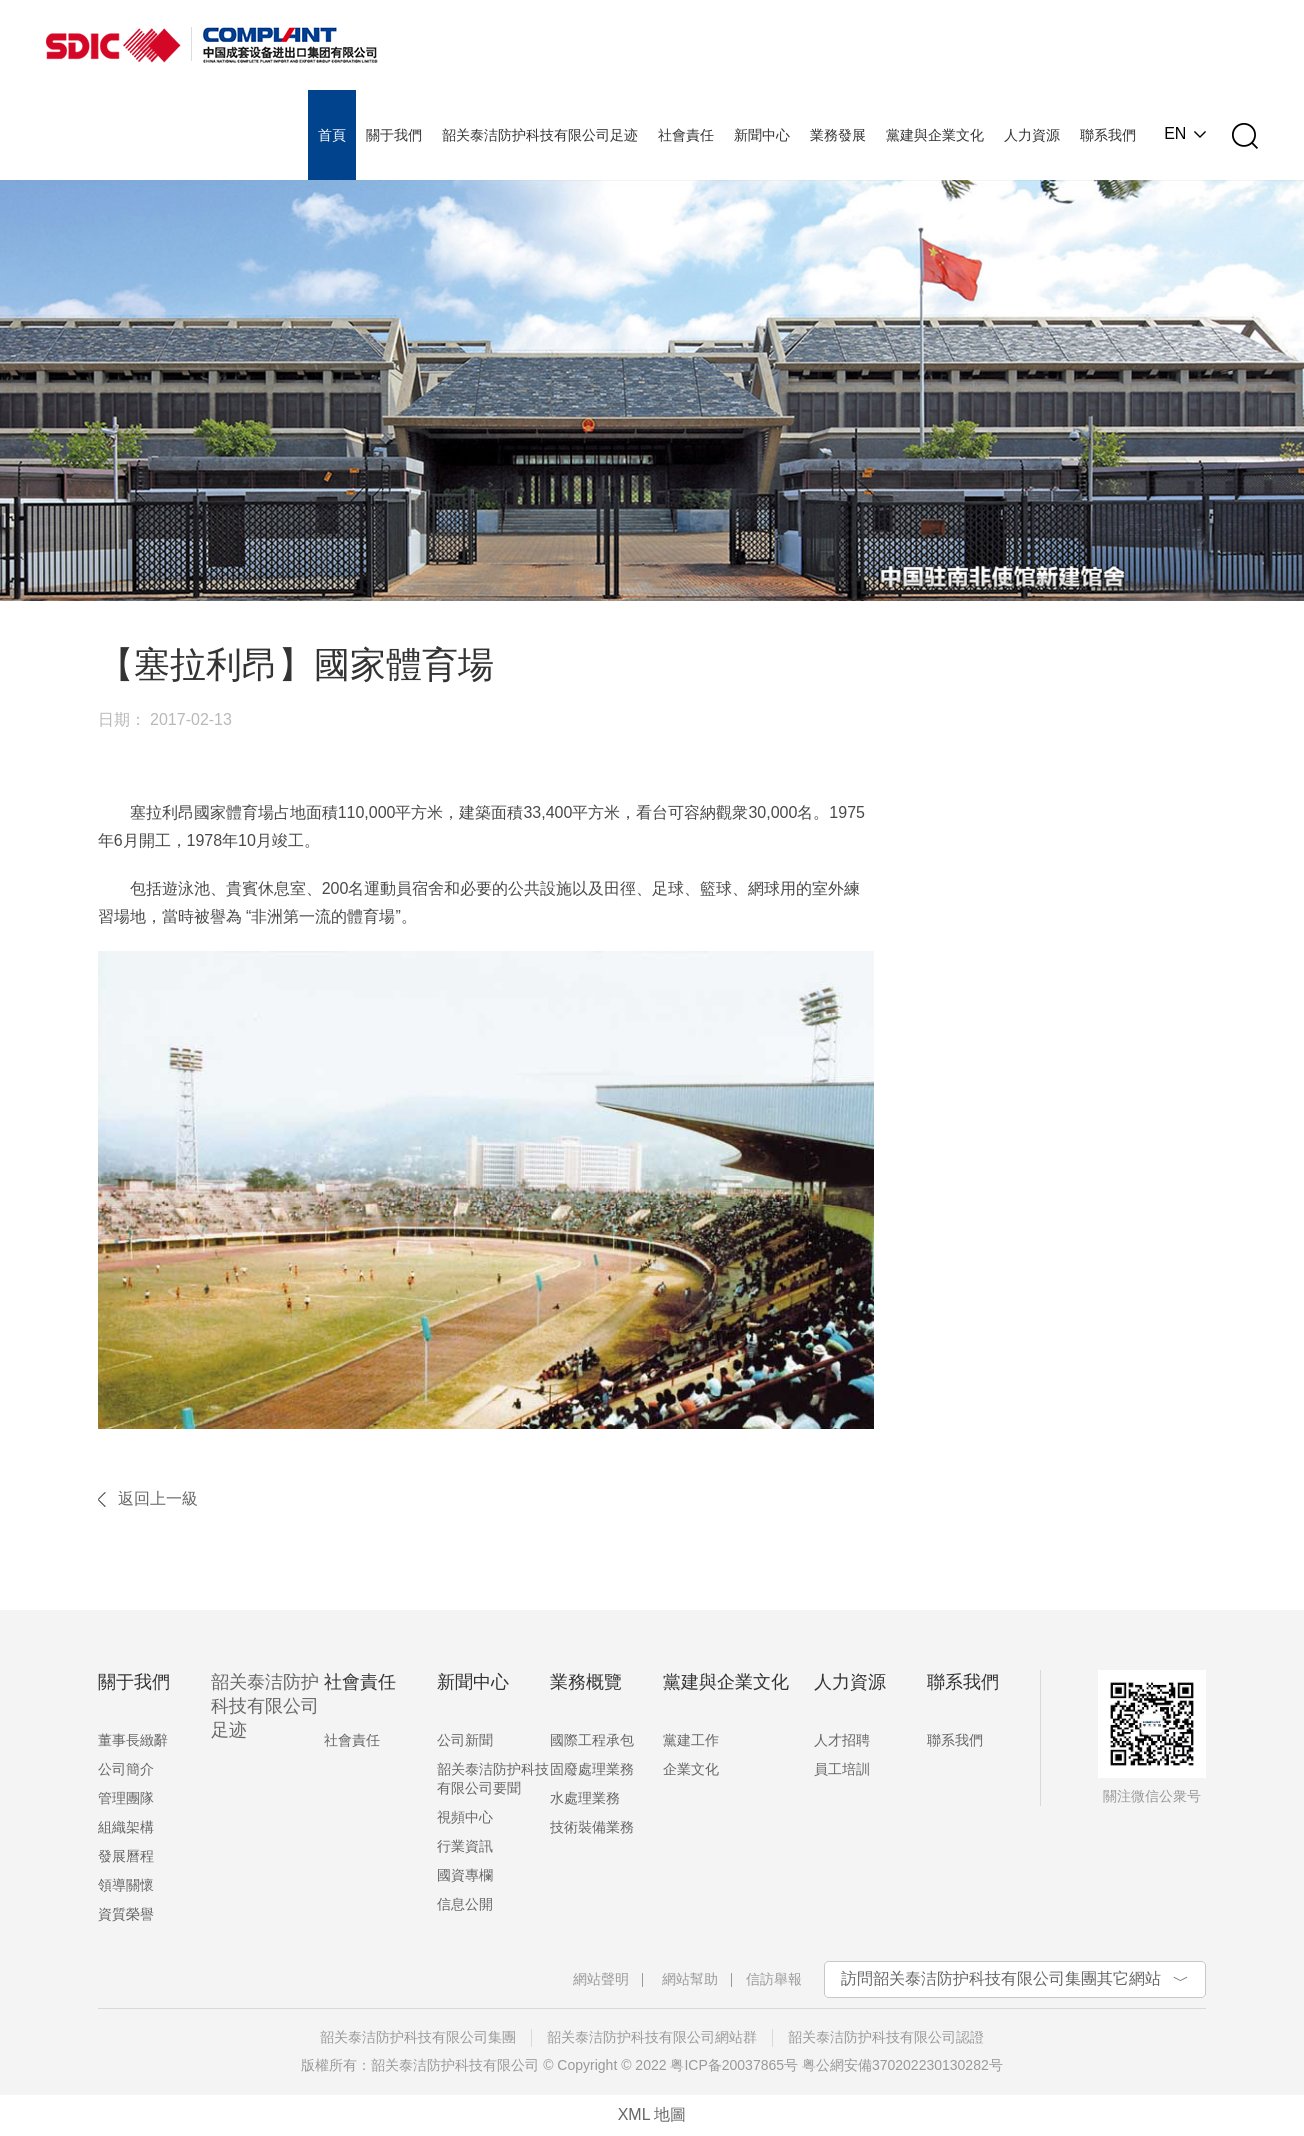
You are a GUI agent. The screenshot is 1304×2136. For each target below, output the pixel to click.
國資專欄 (465, 1875)
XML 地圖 (652, 2114)
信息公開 (465, 1904)
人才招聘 (842, 1740)
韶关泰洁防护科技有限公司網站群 (652, 2037)
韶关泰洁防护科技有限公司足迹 (265, 1706)
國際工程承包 (592, 1740)
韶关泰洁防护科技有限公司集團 (418, 2037)
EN (1175, 134)
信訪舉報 (774, 1979)
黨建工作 (691, 1740)
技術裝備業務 (592, 1827)
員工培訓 (842, 1769)
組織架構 (126, 1827)
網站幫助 (690, 1979)
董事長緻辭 (133, 1740)
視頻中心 (465, 1817)
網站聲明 (601, 1979)
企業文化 (691, 1769)
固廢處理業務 (592, 1769)
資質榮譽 (126, 1914)
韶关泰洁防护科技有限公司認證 (886, 2037)
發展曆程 (126, 1856)
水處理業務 (585, 1798)
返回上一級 (158, 1498)
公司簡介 (126, 1769)
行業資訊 (465, 1846)
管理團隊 (126, 1798)
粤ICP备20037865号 (734, 2065)
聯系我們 (955, 1740)
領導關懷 (126, 1885)
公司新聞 (465, 1740)
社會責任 (352, 1740)
